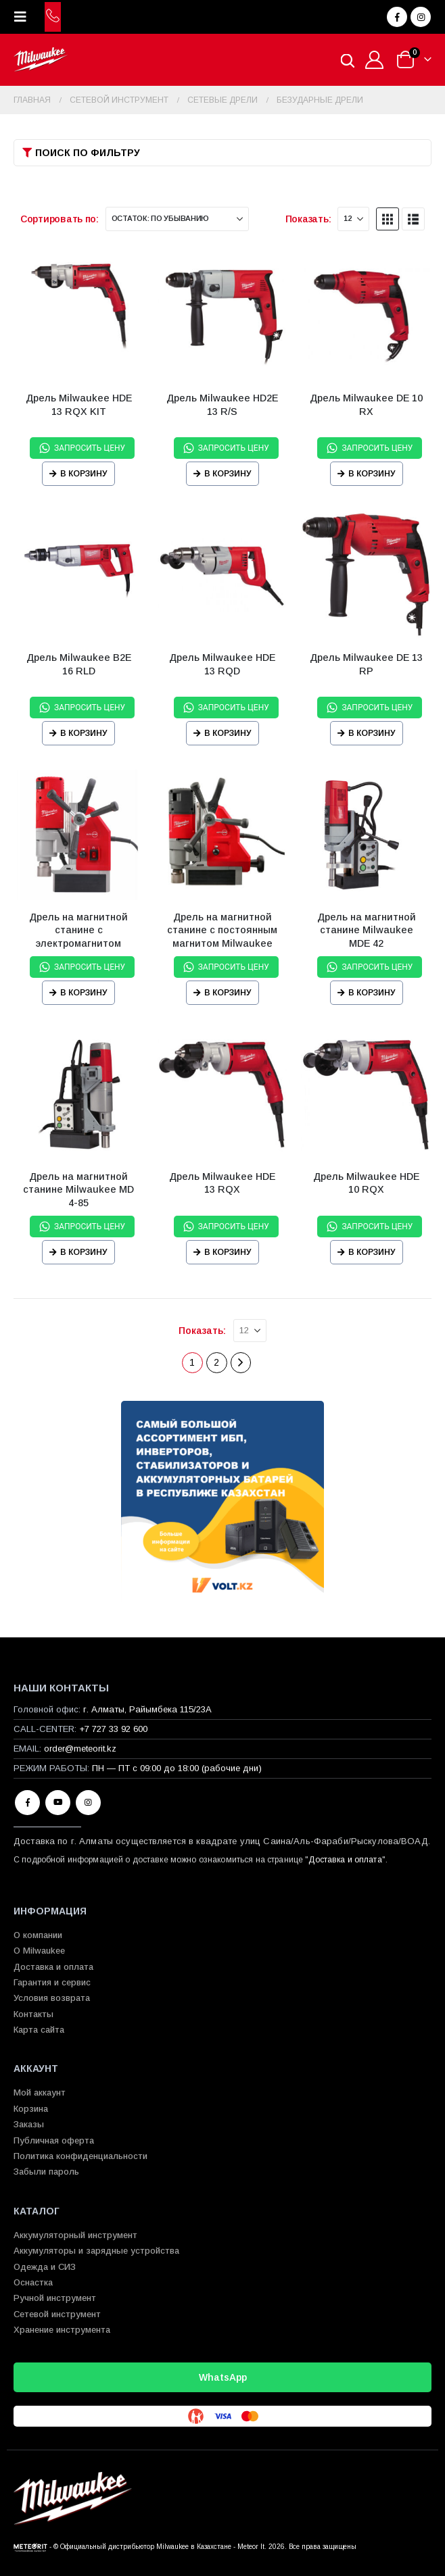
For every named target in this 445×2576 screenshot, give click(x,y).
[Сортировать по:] (177, 219)
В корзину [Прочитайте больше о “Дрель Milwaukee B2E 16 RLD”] (84, 733)
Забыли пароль (46, 2171)
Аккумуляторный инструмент (75, 2235)
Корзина (31, 2109)
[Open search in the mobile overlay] (347, 60)
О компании (38, 1935)
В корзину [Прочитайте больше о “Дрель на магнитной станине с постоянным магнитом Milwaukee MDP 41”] (228, 992)
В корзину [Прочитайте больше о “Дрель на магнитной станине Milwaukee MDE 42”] (372, 992)
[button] (24, 16)
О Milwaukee (39, 1951)
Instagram (88, 1802)
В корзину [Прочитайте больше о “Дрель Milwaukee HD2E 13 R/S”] (228, 473)
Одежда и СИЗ (45, 2267)
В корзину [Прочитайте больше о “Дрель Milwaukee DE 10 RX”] (372, 473)
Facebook (27, 1802)
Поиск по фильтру (87, 152)
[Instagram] (421, 17)
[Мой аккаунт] (374, 60)
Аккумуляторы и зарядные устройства (96, 2251)
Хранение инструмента (62, 2330)
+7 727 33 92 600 (113, 1729)
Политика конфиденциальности (80, 2156)
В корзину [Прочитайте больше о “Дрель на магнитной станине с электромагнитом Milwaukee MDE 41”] (84, 992)
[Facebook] (397, 17)
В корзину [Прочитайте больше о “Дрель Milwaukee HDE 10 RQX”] (372, 1252)
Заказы (29, 2124)
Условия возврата (52, 1998)
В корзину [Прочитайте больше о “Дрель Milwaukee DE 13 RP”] (372, 733)
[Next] (241, 1362)
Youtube (57, 1802)
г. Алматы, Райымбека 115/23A (147, 1709)
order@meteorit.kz (80, 1748)
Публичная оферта (54, 2140)
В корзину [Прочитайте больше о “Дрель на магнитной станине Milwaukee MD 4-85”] (84, 1252)
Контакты (33, 2014)
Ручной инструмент (55, 2298)
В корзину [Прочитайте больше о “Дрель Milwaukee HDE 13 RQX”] (228, 1252)
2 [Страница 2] (216, 1362)
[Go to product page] (79, 316)
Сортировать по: (59, 219)
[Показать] (353, 219)
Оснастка (33, 2282)
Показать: (308, 219)
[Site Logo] (41, 59)
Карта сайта (39, 2030)
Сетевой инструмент (57, 2314)
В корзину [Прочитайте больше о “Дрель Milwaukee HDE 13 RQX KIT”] (84, 473)
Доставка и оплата (344, 1859)
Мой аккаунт (40, 2092)
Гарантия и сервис (52, 1982)
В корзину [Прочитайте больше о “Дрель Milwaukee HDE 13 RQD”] (228, 733)
